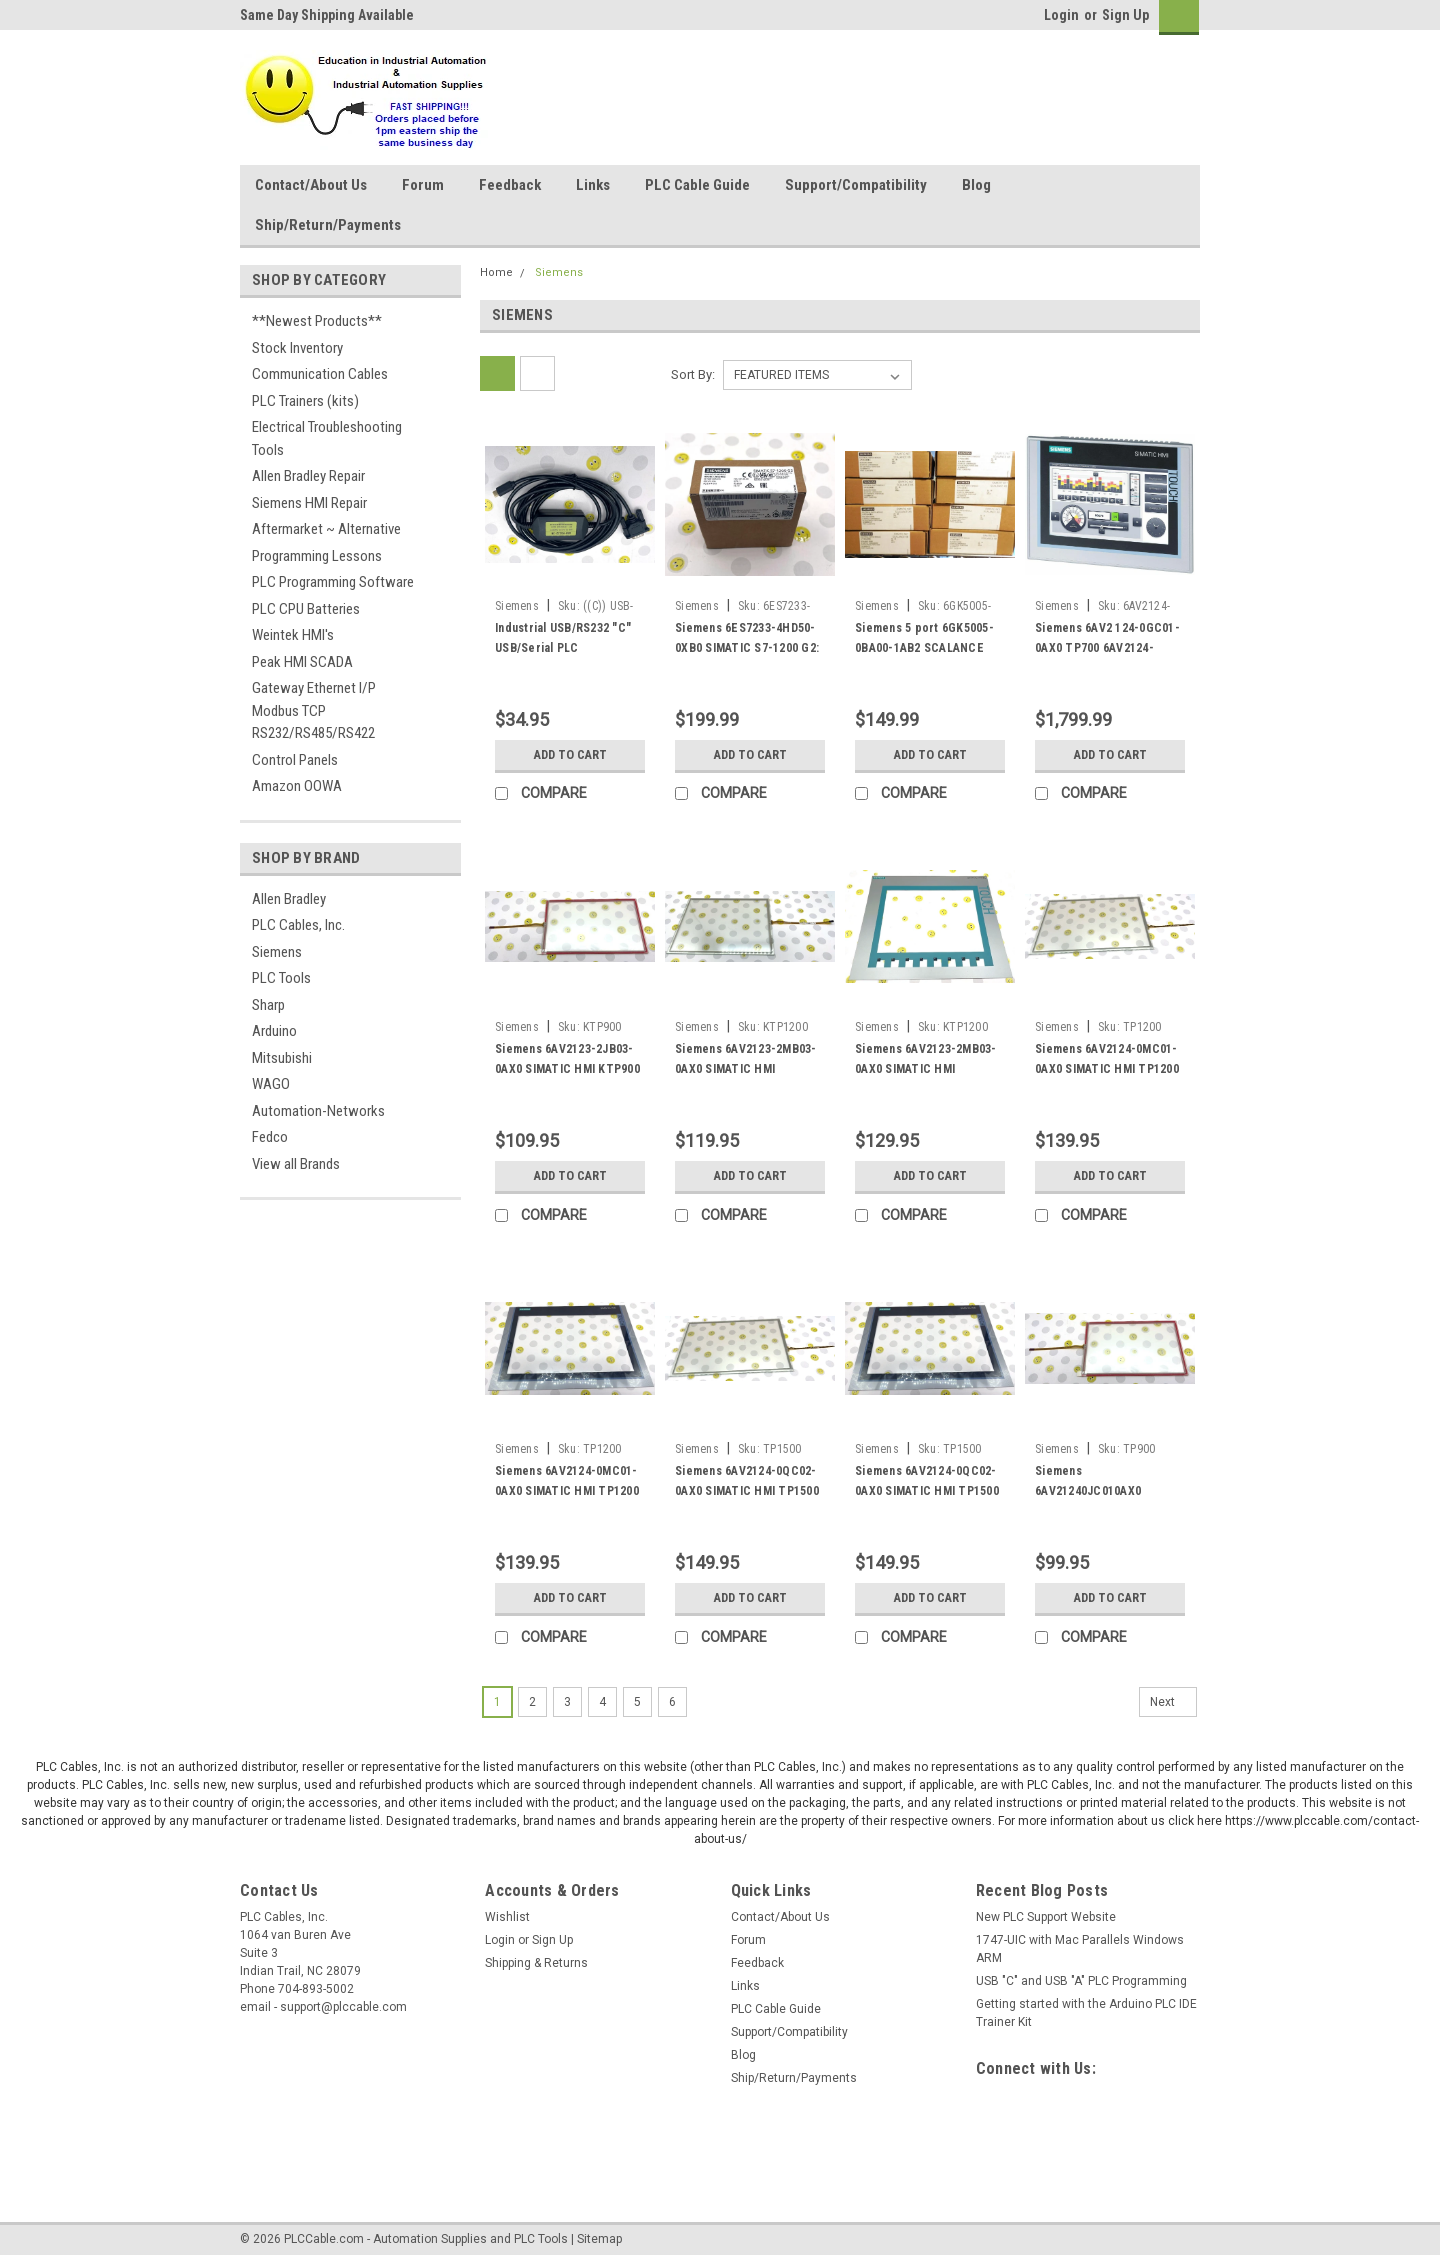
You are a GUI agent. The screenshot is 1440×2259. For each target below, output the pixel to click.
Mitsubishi (282, 1058)
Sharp (268, 1005)
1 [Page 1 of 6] (497, 1702)
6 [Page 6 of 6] (672, 1702)
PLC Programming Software (333, 582)
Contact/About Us (311, 185)
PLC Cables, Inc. (298, 925)
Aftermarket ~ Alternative (326, 529)
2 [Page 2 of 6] (532, 1702)
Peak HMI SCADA (302, 662)
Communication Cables (320, 374)
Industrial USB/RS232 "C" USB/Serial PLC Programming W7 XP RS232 (568, 648)
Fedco (270, 1137)
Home (496, 272)
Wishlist (507, 1917)
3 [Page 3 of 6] (567, 1702)
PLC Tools (281, 978)
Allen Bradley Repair (308, 476)
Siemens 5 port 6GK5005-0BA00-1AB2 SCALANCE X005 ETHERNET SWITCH (924, 648)
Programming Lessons (317, 556)
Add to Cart (570, 755)
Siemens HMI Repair (309, 503)
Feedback (510, 185)
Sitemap (599, 2239)
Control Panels (295, 760)
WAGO (271, 1084)
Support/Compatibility (856, 185)
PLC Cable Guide (697, 185)
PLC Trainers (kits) (305, 401)
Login (1061, 15)
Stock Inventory (297, 348)
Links (593, 185)
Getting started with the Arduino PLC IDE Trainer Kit (1086, 2013)
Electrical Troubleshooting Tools (327, 438)
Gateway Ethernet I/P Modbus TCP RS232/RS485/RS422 (314, 710)
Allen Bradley (289, 899)
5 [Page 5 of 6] (637, 1702)
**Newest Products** (317, 321)
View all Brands (296, 1164)
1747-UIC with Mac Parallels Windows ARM (1080, 1949)
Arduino (274, 1031)
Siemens (277, 952)
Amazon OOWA (297, 786)
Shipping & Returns (536, 1963)
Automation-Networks (318, 1111)
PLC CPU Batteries (306, 609)
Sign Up (1125, 15)
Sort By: (693, 374)
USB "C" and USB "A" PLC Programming (1081, 1981)
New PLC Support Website (1046, 1917)
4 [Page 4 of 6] (602, 1702)
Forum (423, 185)
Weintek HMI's (293, 635)
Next (1173, 1702)
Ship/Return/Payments (328, 225)
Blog (976, 185)
